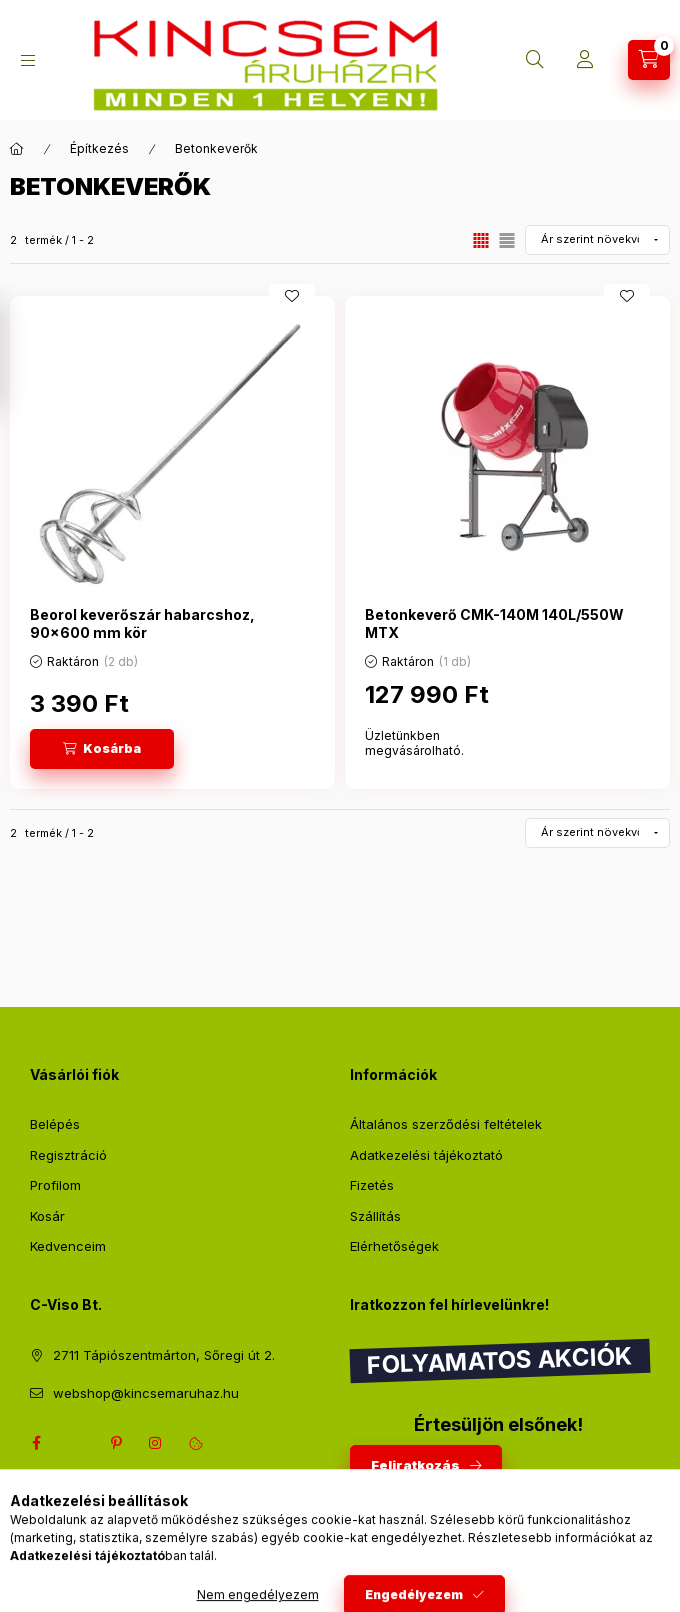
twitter (76, 1443)
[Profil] (585, 60)
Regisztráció (68, 1155)
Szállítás (375, 1216)
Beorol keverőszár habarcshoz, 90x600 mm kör (142, 623)
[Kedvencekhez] (292, 296)
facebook (36, 1443)
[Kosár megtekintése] (649, 60)
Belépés (55, 1124)
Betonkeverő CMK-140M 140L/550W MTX (494, 623)
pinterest (116, 1443)
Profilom (55, 1185)
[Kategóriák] (28, 60)
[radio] (507, 240)
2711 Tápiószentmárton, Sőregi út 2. (164, 1355)
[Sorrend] (597, 240)
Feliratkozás (415, 1465)
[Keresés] (535, 60)
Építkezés (99, 148)
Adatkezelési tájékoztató (426, 1155)
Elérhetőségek (394, 1246)
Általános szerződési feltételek (446, 1124)
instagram (156, 1443)
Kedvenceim (68, 1246)
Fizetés (372, 1185)
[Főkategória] (17, 149)
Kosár (47, 1216)
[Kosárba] (102, 749)
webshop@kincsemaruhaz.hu (146, 1393)
